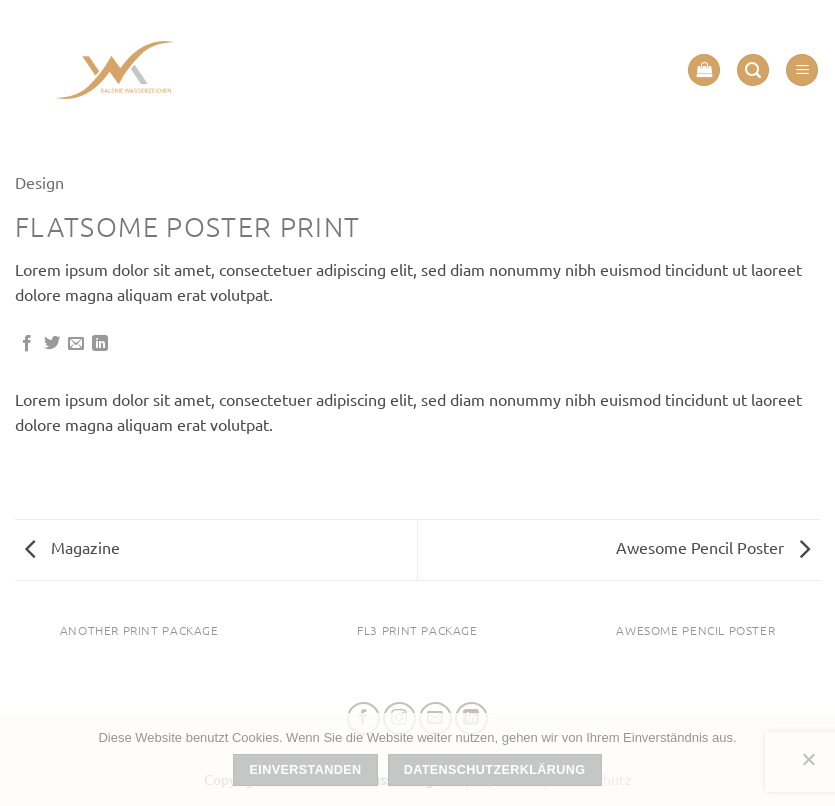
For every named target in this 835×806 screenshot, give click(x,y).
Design (39, 182)
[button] (704, 70)
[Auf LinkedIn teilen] (100, 344)
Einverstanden (306, 770)
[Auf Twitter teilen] (52, 344)
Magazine (72, 547)
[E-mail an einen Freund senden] (76, 344)
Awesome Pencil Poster (713, 547)
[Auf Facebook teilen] (27, 344)
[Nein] (808, 765)
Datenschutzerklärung (495, 770)
